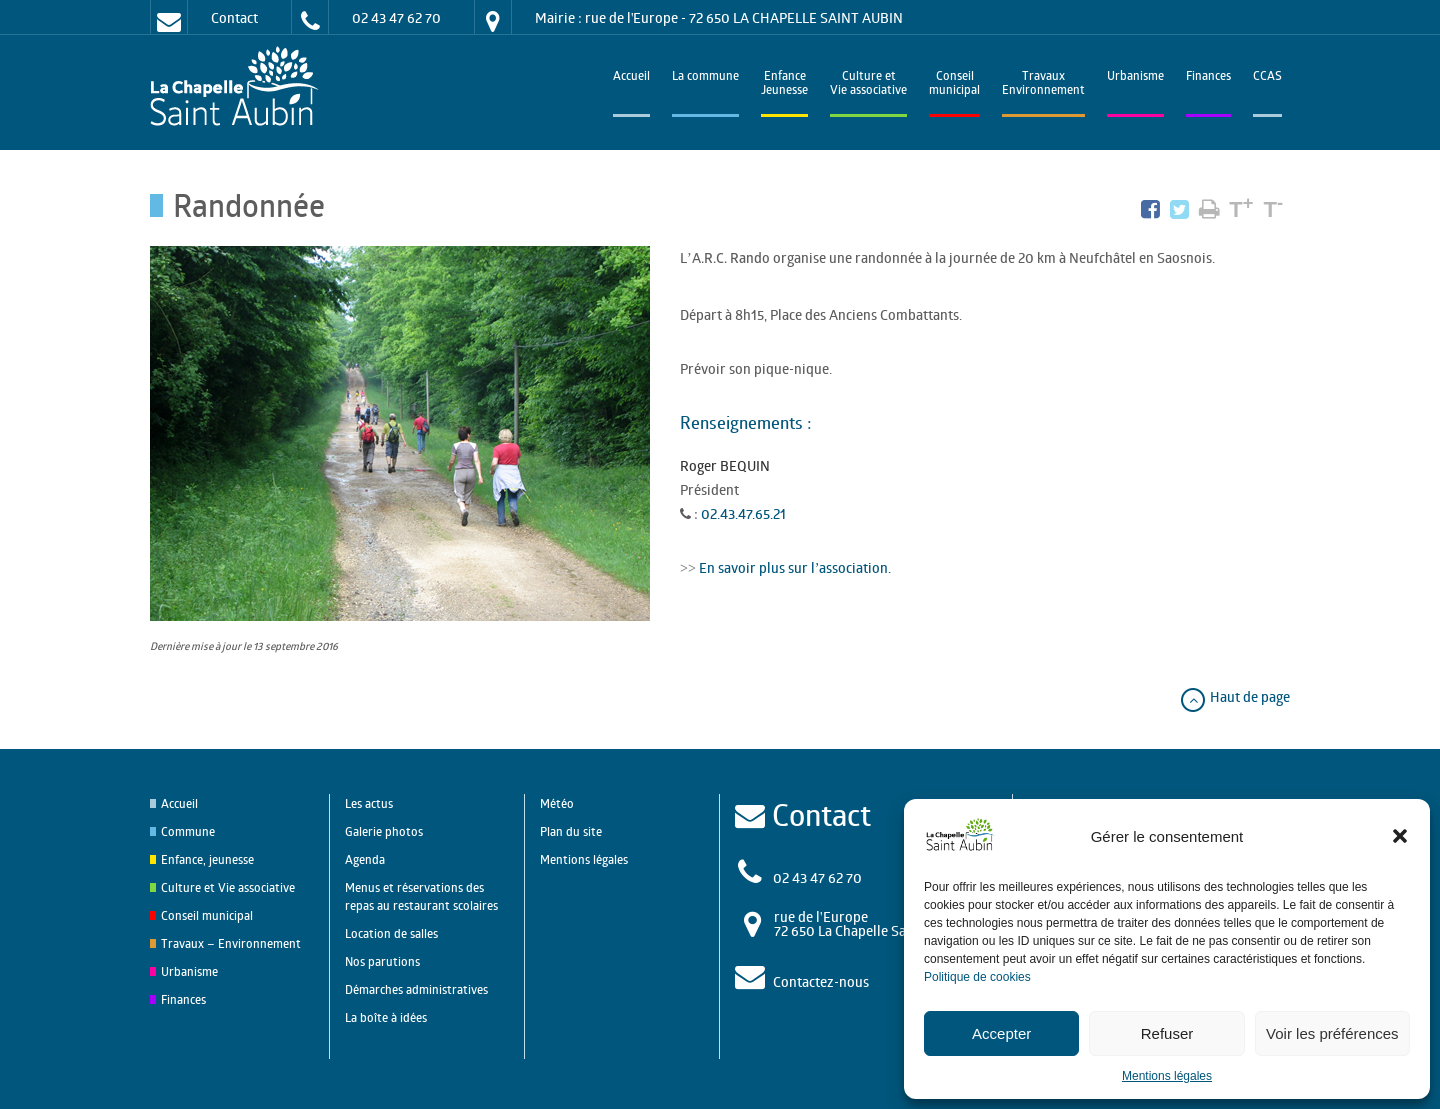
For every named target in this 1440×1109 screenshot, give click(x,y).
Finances (1208, 77)
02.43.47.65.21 (743, 513)
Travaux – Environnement (231, 943)
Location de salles (391, 933)
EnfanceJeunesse (784, 84)
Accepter (1001, 1033)
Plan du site (571, 831)
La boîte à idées (386, 1017)
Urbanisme (1135, 77)
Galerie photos (384, 831)
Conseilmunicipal (954, 84)
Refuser (1167, 1033)
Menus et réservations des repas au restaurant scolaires (421, 896)
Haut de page (1234, 696)
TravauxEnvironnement (1043, 84)
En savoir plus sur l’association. (794, 567)
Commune (188, 831)
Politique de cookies (977, 977)
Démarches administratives (416, 989)
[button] (1400, 836)
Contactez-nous (821, 981)
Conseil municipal (207, 915)
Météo (557, 803)
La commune (705, 77)
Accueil (631, 77)
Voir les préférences (1332, 1033)
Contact (234, 17)
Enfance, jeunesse (207, 859)
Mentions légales (1167, 1076)
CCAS (1267, 77)
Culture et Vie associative (868, 84)
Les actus (369, 803)
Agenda (365, 859)
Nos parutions (382, 961)
